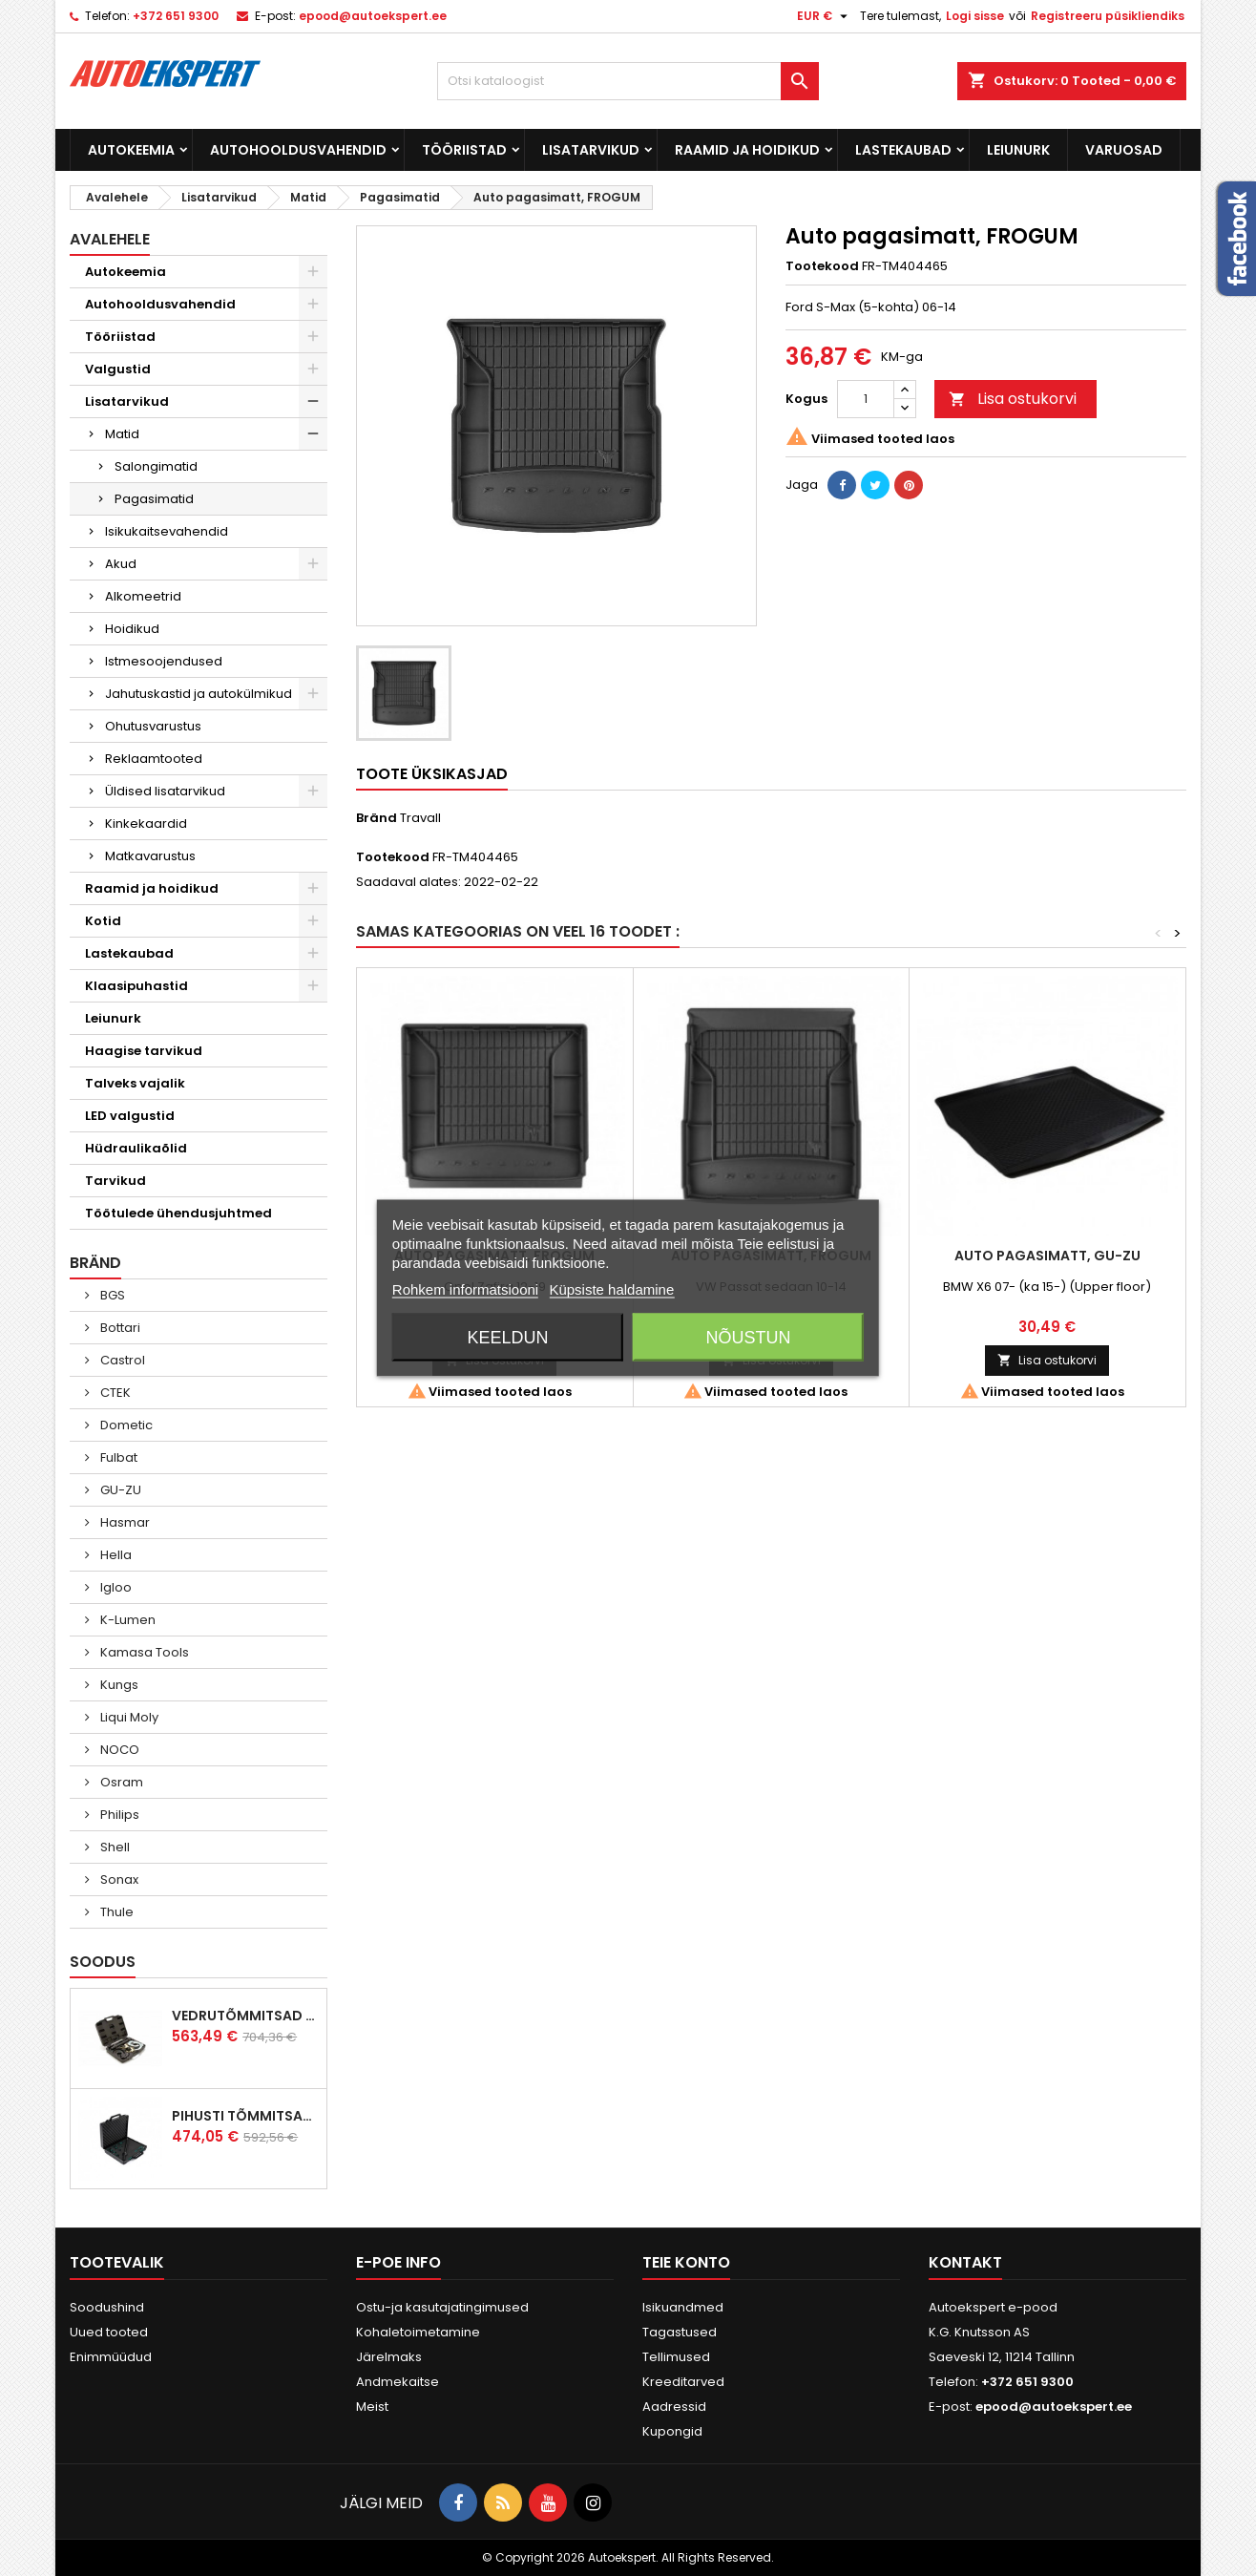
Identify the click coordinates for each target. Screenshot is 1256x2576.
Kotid (103, 921)
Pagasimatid (154, 499)
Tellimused (676, 2357)
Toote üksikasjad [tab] (432, 774)
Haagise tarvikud (143, 1051)
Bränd (376, 818)
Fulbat (117, 1457)
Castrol (121, 1360)
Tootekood (822, 266)
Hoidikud (132, 629)
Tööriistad (464, 149)
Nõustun (748, 1337)
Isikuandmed (682, 2307)
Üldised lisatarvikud (165, 791)
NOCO (118, 1750)
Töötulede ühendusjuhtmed (178, 1213)
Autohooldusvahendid (298, 149)
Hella (114, 1555)
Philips (118, 1814)
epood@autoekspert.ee (373, 16)
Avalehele (110, 239)
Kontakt (965, 2262)
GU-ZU (119, 1490)
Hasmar (123, 1522)
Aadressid (674, 2406)
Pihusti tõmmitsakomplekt (245, 2115)
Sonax (117, 1879)
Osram (120, 1782)
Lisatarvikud (590, 149)
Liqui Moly (127, 1717)
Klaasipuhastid (136, 986)
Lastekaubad (903, 149)
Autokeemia (131, 149)
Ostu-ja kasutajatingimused (442, 2307)
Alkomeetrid (143, 596)
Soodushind (107, 2307)
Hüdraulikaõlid (136, 1148)
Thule (115, 1912)
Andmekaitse (397, 2382)
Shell (113, 1847)
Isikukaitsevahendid (166, 531)
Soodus (103, 1962)
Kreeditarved (683, 2382)
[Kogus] (865, 399)
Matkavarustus (150, 856)
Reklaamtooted (153, 759)
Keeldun (507, 1337)
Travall (420, 818)
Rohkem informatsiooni (465, 1289)
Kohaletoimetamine (418, 2332)
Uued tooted (109, 2332)
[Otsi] (628, 81)
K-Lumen (126, 1620)
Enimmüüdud (111, 2357)
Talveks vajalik (135, 1083)
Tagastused (679, 2332)
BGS (111, 1295)
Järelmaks (389, 2357)
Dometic (125, 1425)
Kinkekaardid (146, 823)
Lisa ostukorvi (1013, 399)
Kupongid (672, 2431)
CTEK (114, 1392)
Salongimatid (156, 466)
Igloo (114, 1587)
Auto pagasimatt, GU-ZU (1047, 1255)
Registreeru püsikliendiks (1107, 16)
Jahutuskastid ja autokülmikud (198, 694)
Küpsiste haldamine (611, 1289)
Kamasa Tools (143, 1652)
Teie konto (686, 2262)
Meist (372, 2406)
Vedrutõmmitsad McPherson (245, 2015)
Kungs (117, 1685)
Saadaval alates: (408, 882)
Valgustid (118, 369)
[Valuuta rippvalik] (824, 16)
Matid (122, 434)
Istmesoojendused (163, 661)
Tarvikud (115, 1181)
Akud (120, 564)
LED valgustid (130, 1116)
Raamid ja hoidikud (747, 149)
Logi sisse (975, 16)
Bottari (118, 1328)
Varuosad (1123, 149)
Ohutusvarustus (153, 726)
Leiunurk (1018, 149)
